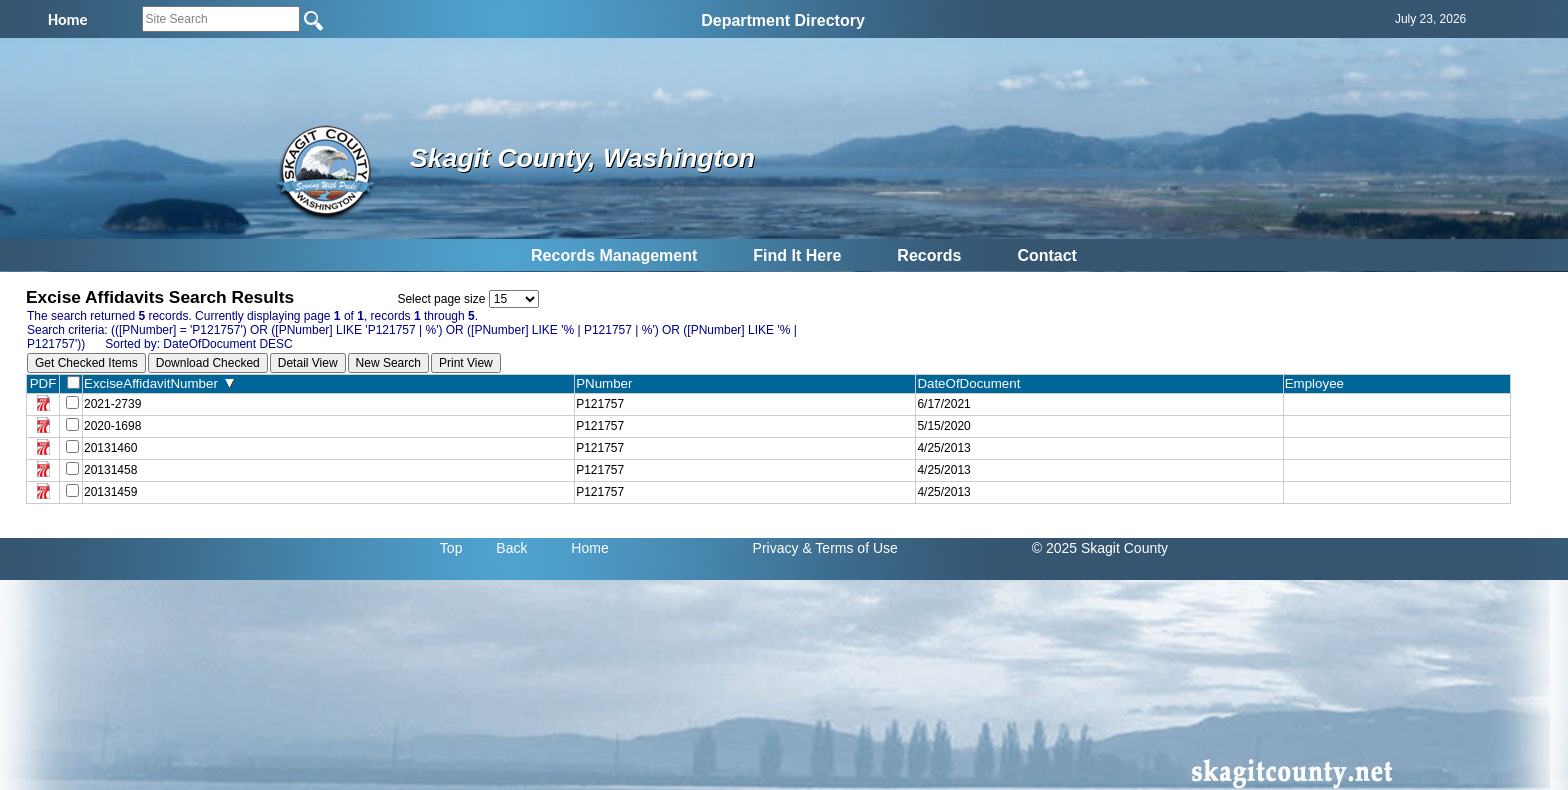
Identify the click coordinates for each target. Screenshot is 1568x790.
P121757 (600, 404)
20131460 (110, 448)
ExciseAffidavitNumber (159, 383)
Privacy (776, 548)
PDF (43, 383)
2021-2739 (112, 404)
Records (929, 255)
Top (451, 548)
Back (511, 548)
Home (589, 548)
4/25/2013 (943, 448)
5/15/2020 (943, 426)
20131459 (110, 492)
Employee (1319, 383)
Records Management (614, 255)
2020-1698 (112, 426)
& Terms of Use (849, 548)
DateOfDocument (972, 383)
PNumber (608, 383)
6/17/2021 (943, 404)
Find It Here (797, 255)
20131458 (110, 470)
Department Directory (783, 20)
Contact (1047, 255)
